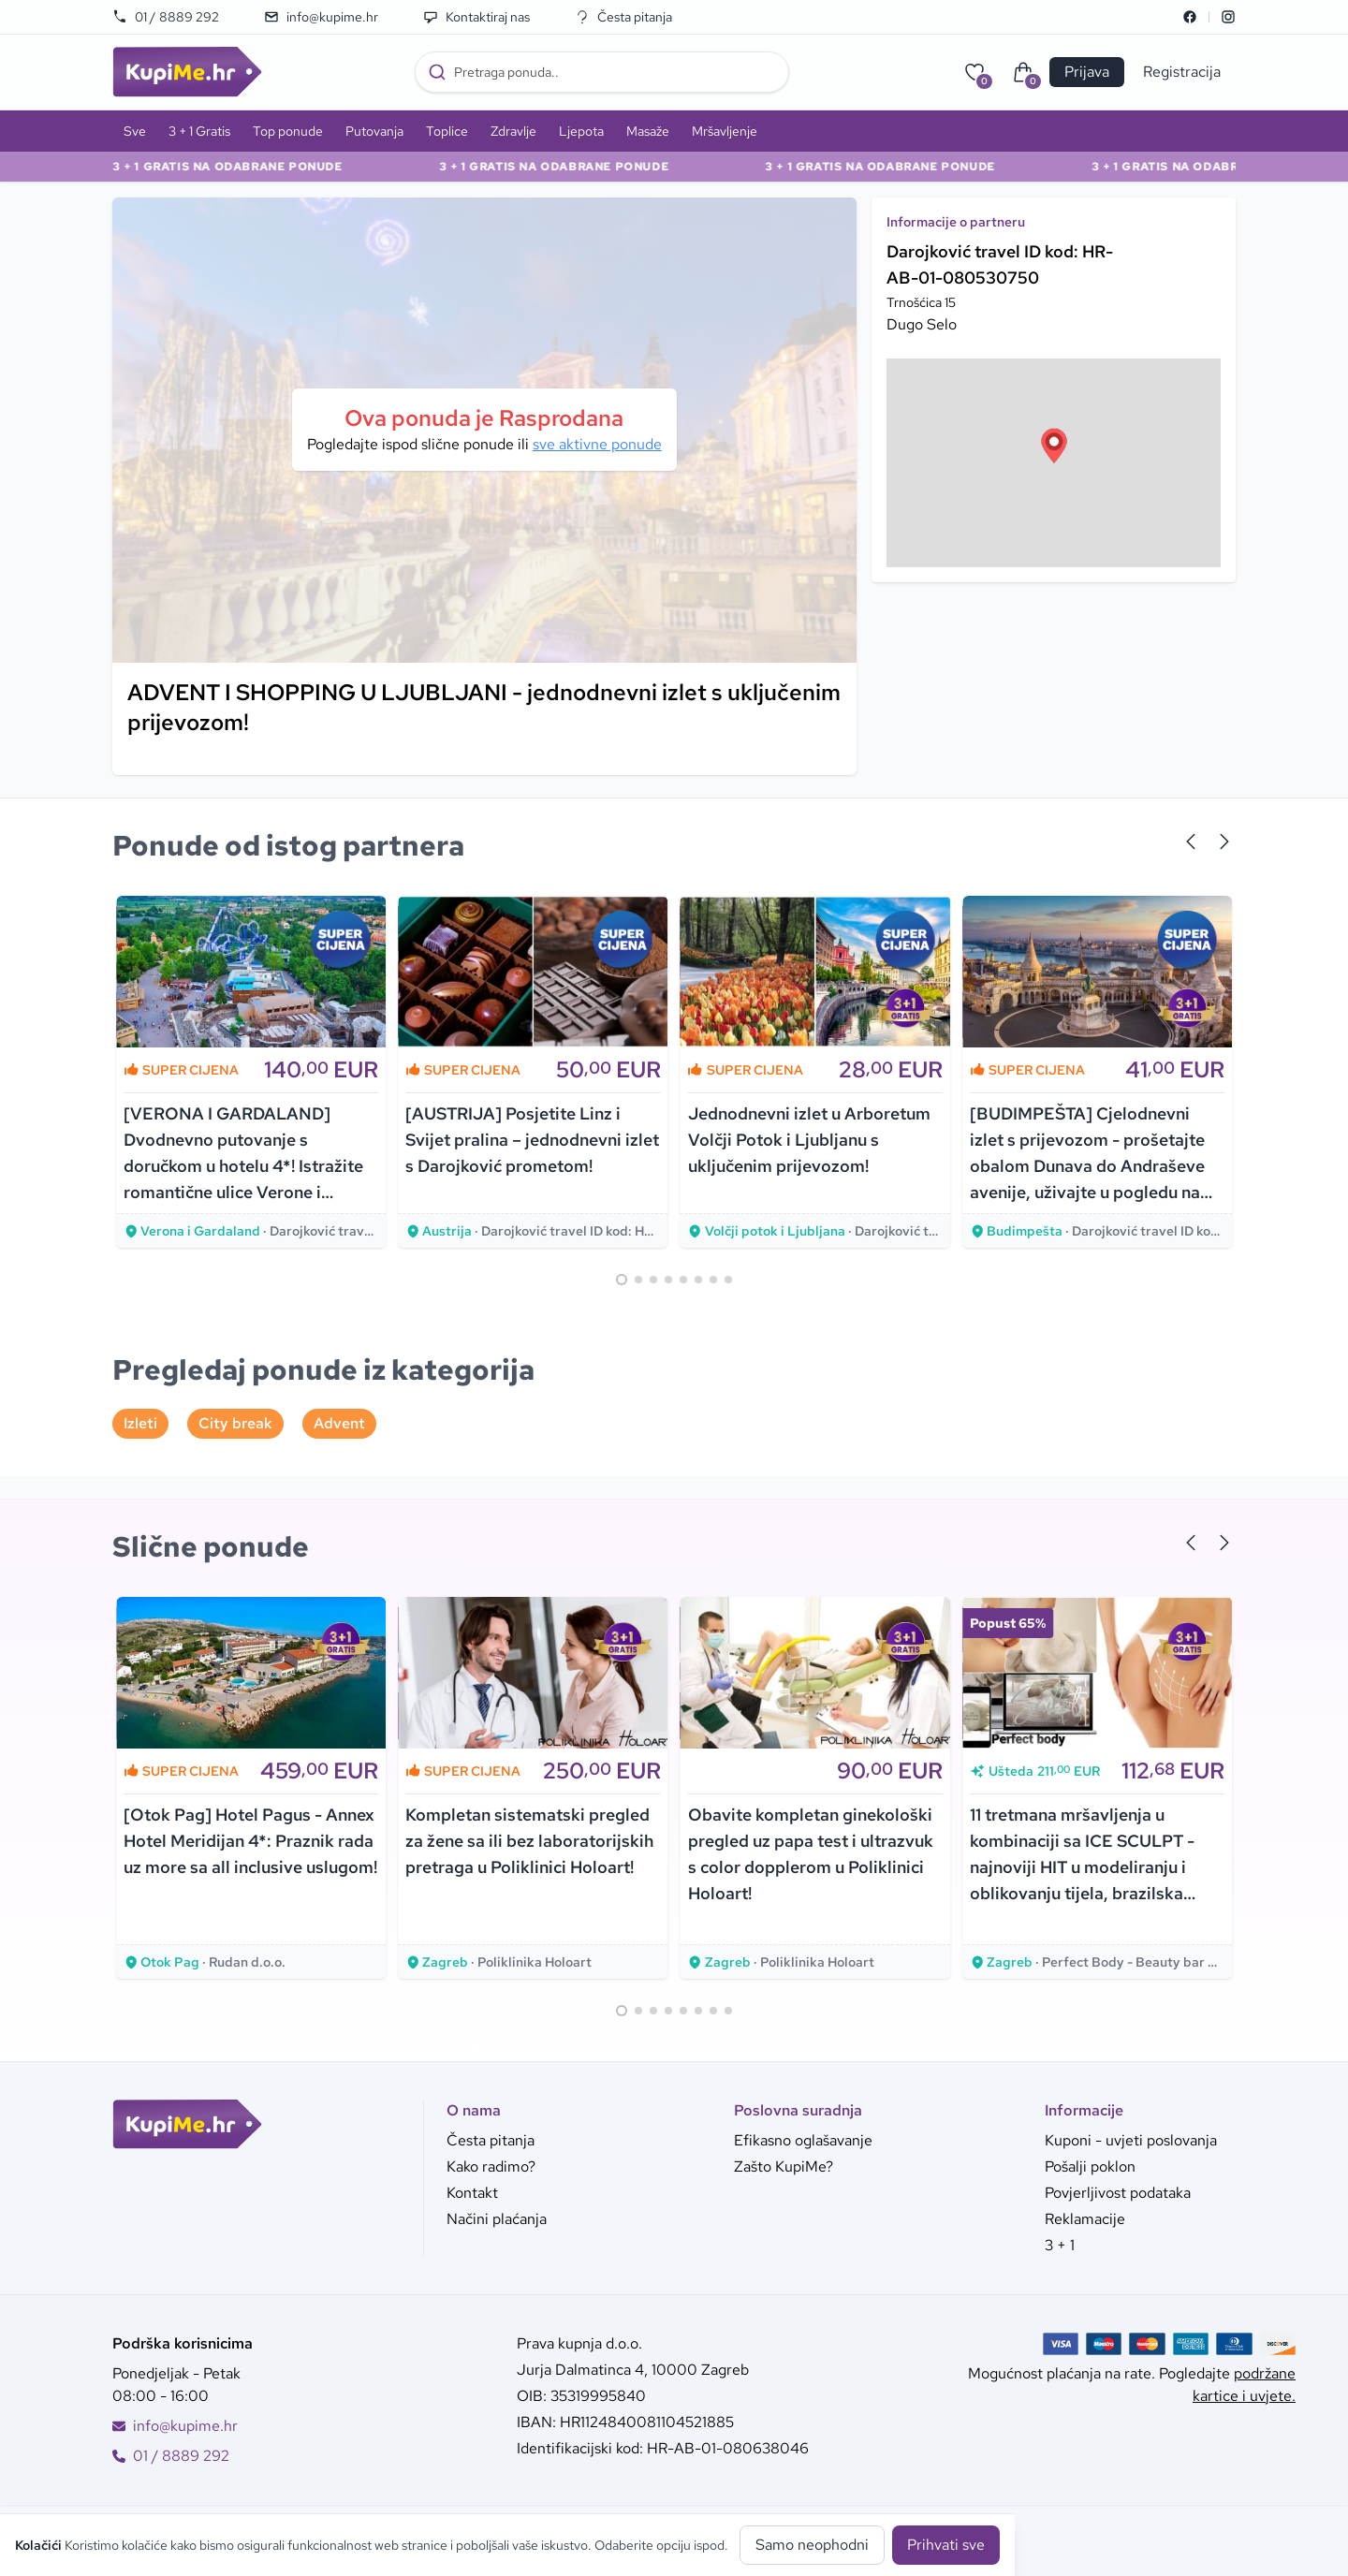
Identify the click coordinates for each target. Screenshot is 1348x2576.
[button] (1054, 445)
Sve (135, 131)
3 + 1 (1060, 2245)
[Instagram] (1228, 16)
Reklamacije (1085, 2219)
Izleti (140, 1423)
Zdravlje (513, 131)
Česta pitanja (623, 16)
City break (235, 1423)
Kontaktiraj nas (476, 16)
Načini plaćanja (497, 2219)
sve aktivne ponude (597, 444)
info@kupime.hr (321, 16)
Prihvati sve (946, 2544)
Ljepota (581, 131)
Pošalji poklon (1090, 2166)
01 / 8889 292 (165, 16)
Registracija (1182, 71)
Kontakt (472, 2193)
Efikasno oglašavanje (803, 2140)
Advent (339, 1423)
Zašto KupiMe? (783, 2166)
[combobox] (602, 72)
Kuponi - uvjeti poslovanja (1131, 2140)
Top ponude (288, 131)
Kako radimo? (491, 2166)
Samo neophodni (812, 2544)
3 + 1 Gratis (199, 131)
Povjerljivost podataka (1118, 2193)
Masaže (647, 131)
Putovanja (374, 131)
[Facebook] (1189, 16)
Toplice (447, 131)
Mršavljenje (724, 131)
